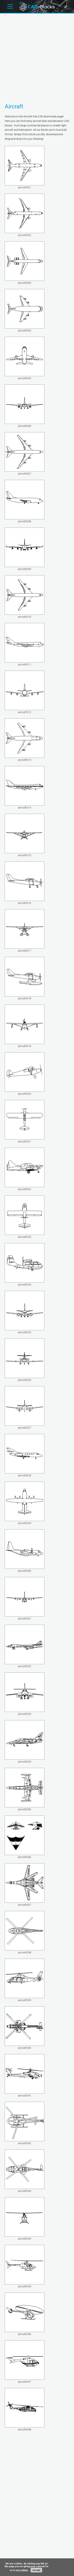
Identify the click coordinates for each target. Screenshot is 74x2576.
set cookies (22, 2570)
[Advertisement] (37, 57)
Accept (36, 2570)
